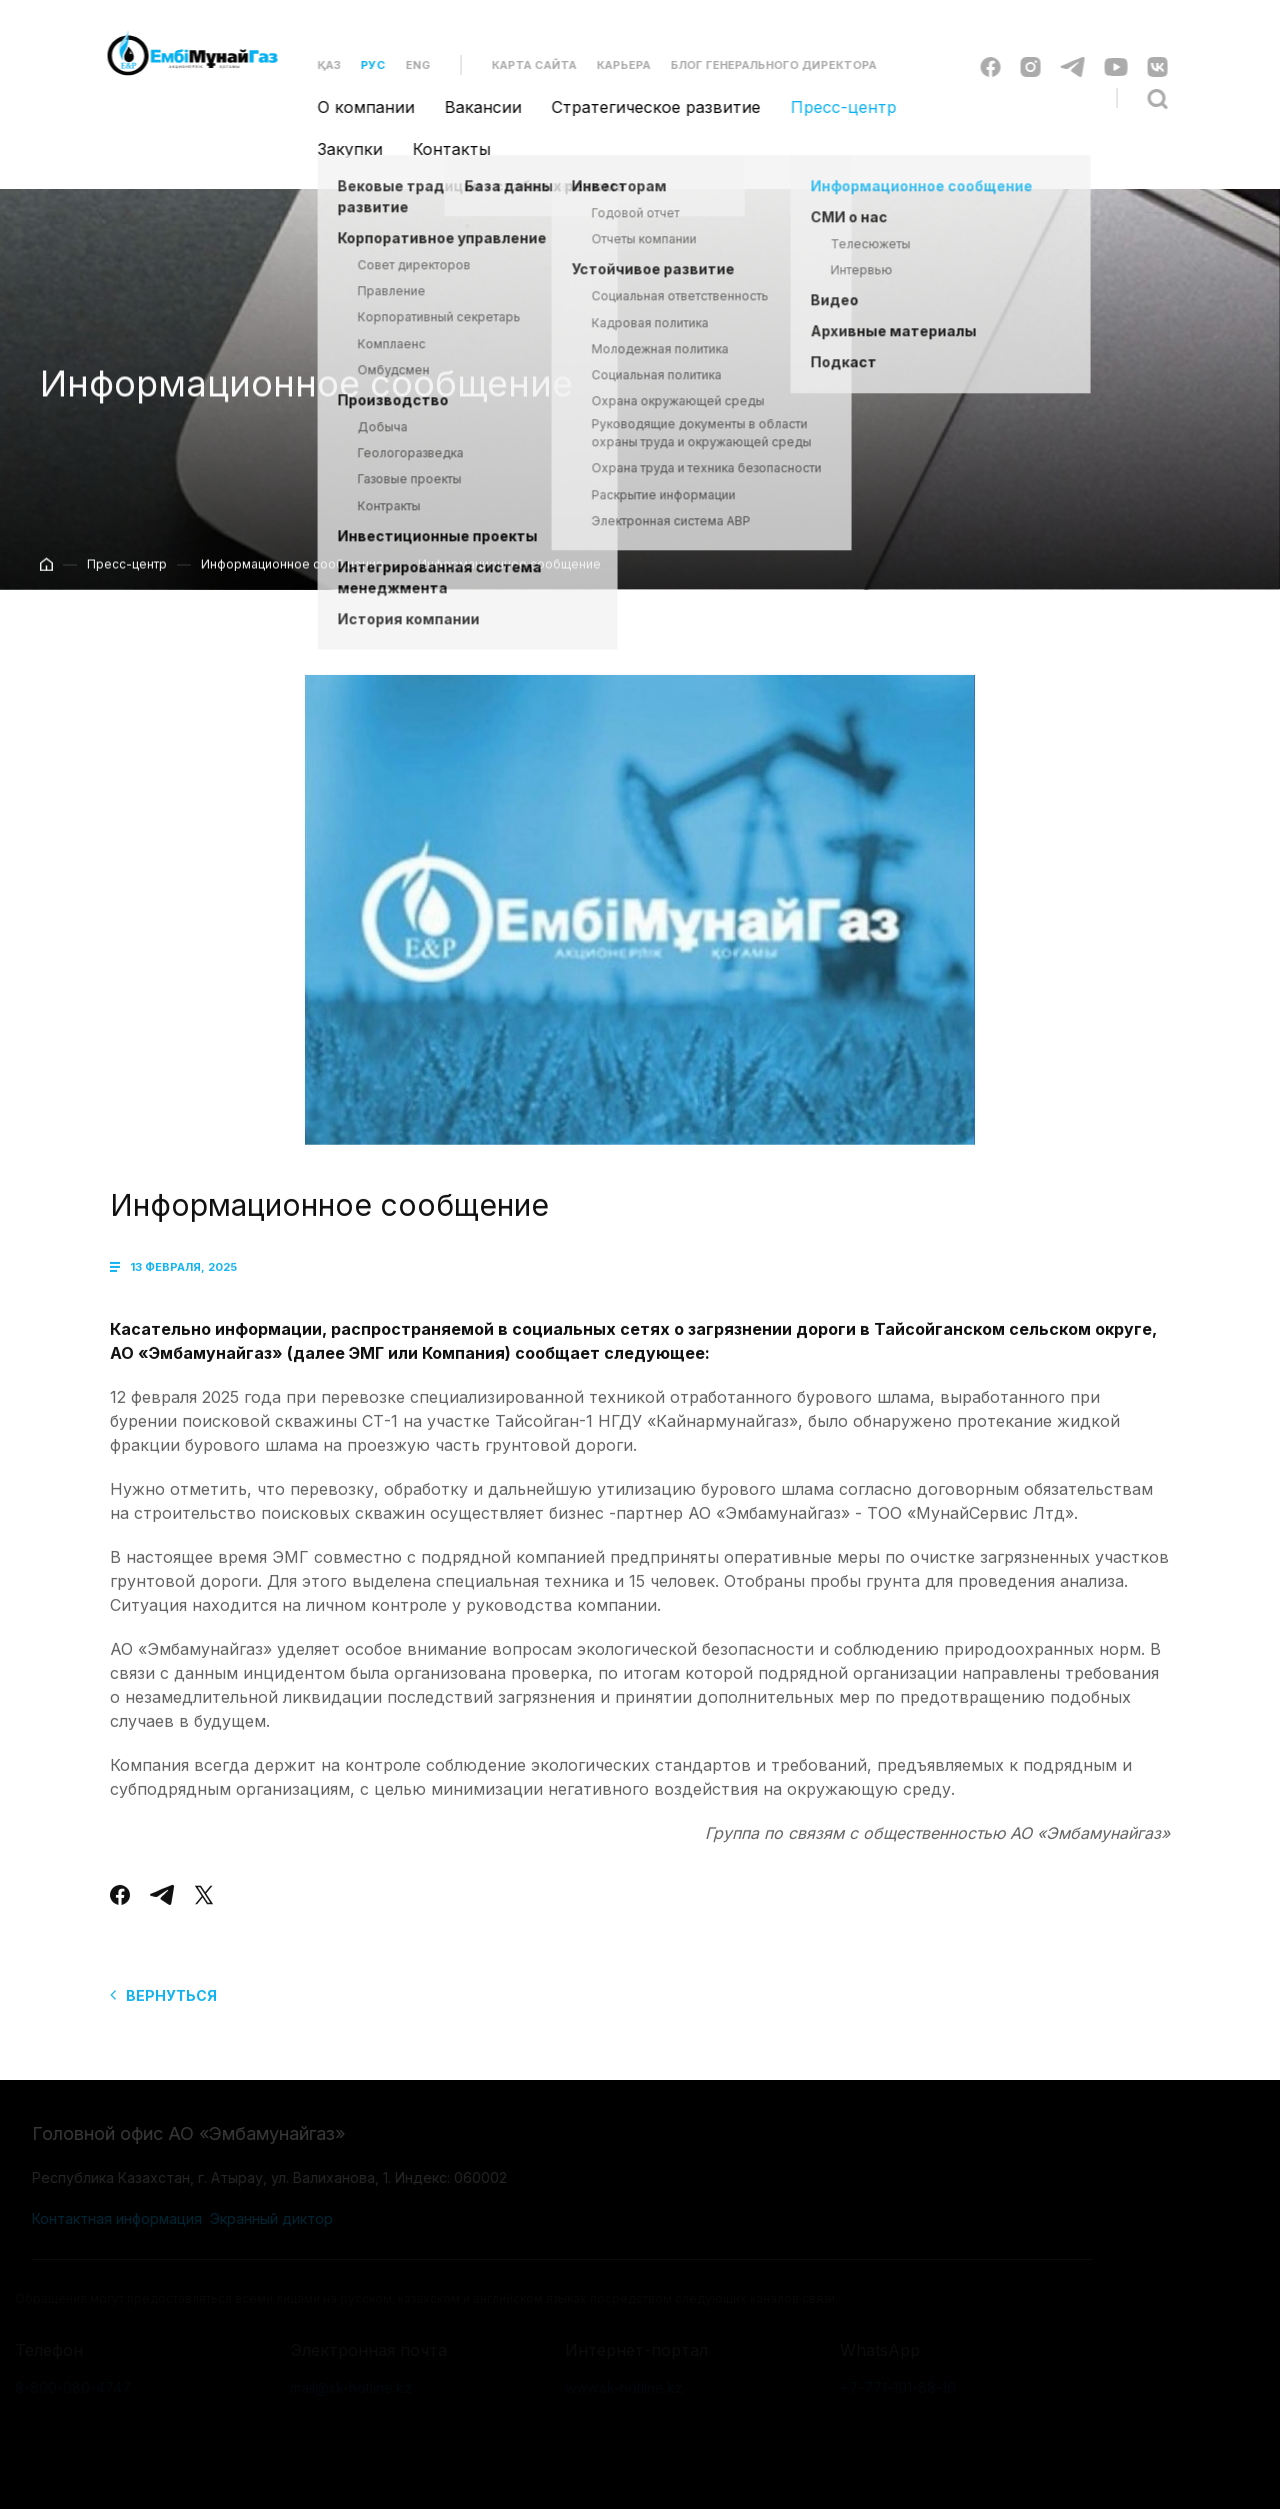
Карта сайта (522, 65)
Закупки (338, 149)
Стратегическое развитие (644, 107)
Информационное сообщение (292, 575)
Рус (361, 65)
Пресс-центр (832, 107)
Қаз (317, 65)
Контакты (440, 149)
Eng (406, 65)
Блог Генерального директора (762, 65)
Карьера (612, 65)
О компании (354, 107)
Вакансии (471, 107)
